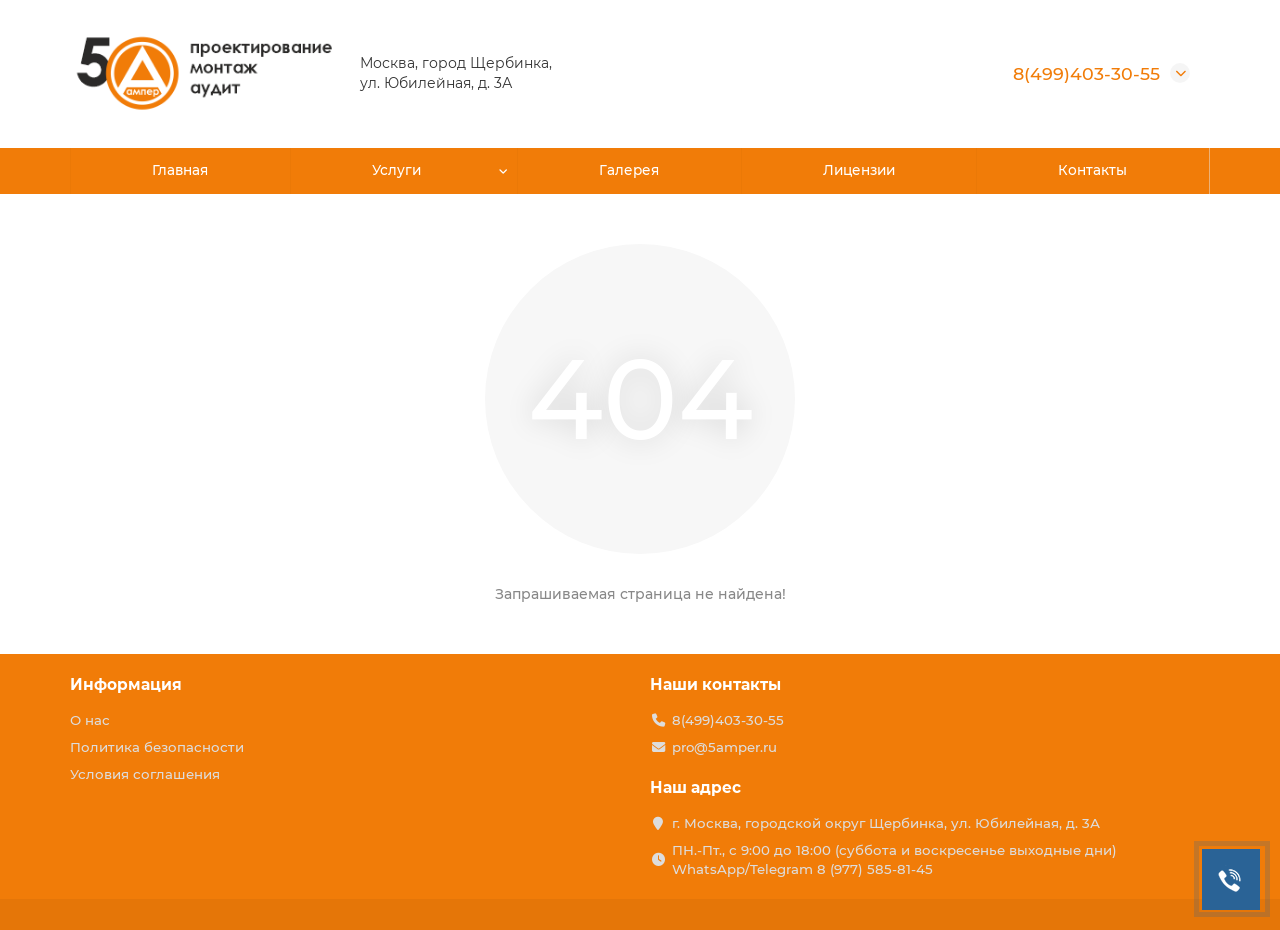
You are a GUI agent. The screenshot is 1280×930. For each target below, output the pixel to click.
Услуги (398, 171)
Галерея (629, 171)
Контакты (1093, 171)
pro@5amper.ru (724, 747)
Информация (126, 684)
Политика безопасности (157, 747)
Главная (180, 171)
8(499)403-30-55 (1086, 73)
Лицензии (858, 171)
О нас (90, 720)
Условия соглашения (145, 774)
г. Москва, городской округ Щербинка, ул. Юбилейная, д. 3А (886, 823)
